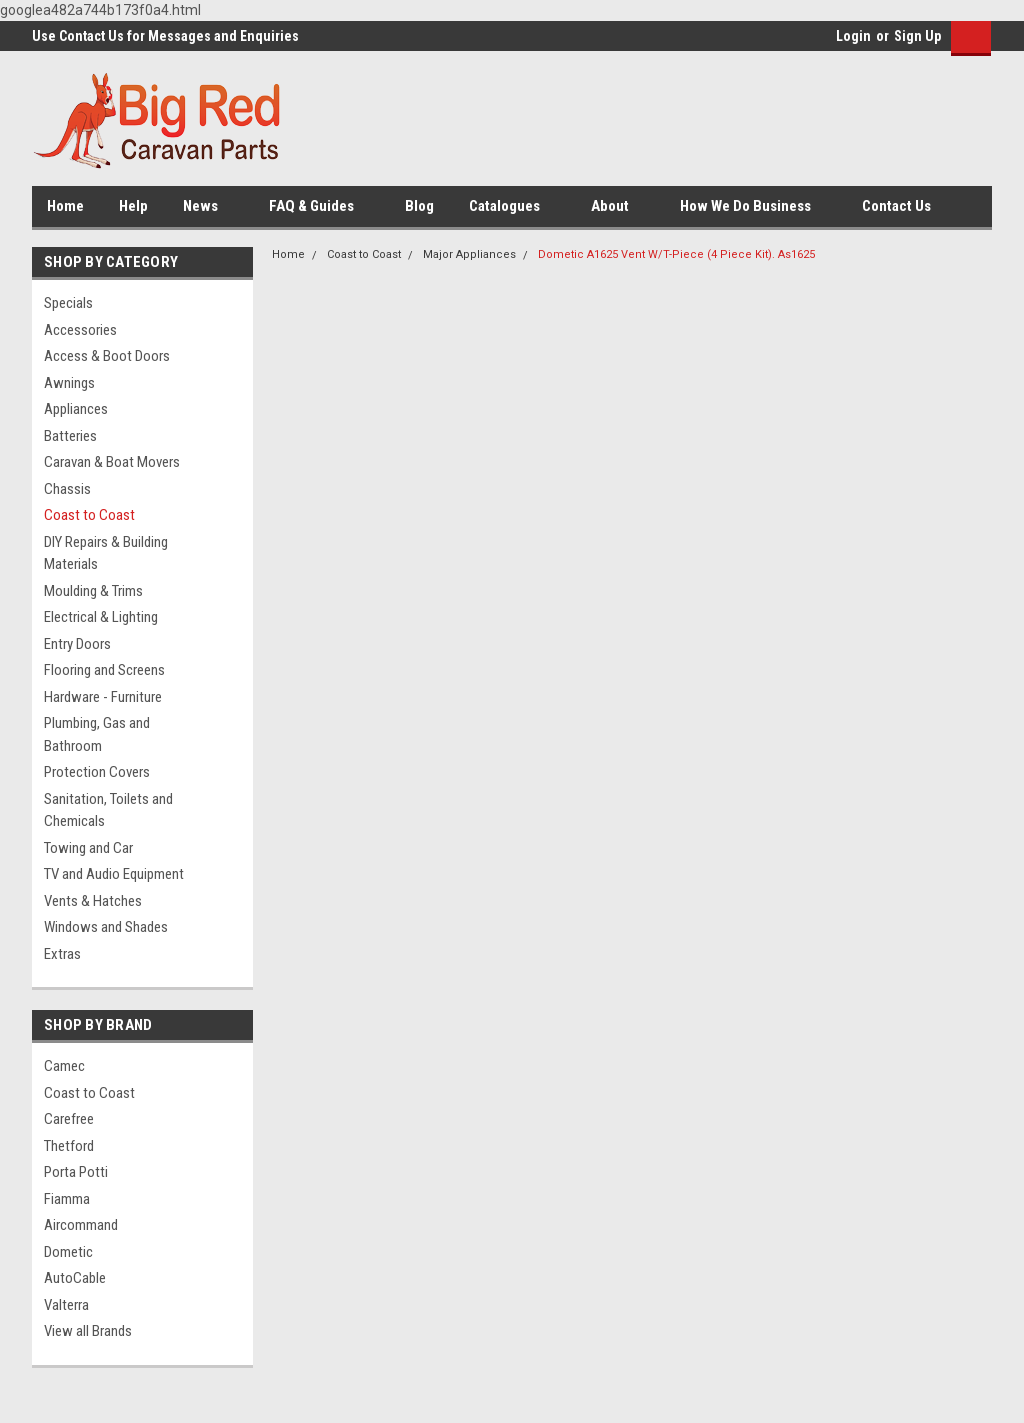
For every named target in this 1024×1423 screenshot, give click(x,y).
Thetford (69, 1146)
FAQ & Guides (319, 207)
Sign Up (917, 36)
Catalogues (512, 207)
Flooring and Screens (104, 670)
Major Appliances (469, 254)
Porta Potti (76, 1172)
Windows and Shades (106, 927)
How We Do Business (753, 207)
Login (853, 36)
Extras (62, 954)
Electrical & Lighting (101, 617)
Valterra (66, 1305)
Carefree (69, 1119)
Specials (68, 303)
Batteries (70, 436)
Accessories (80, 330)
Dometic (68, 1252)
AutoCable (75, 1278)
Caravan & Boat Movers (112, 462)
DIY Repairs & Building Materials (106, 553)
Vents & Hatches (93, 901)
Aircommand (81, 1225)
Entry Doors (77, 644)
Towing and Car (88, 848)
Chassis (67, 489)
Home (65, 206)
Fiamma (67, 1199)
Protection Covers (97, 772)
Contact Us (896, 206)
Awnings (69, 383)
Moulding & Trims (93, 591)
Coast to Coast (89, 515)
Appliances (76, 409)
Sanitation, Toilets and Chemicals (108, 810)
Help (133, 206)
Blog (419, 206)
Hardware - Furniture (103, 697)
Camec (64, 1066)
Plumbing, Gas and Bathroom (97, 734)
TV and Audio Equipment (114, 874)
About (618, 207)
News (208, 207)
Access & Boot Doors (107, 356)
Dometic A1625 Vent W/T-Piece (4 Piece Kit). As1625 (676, 254)
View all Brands (88, 1331)
